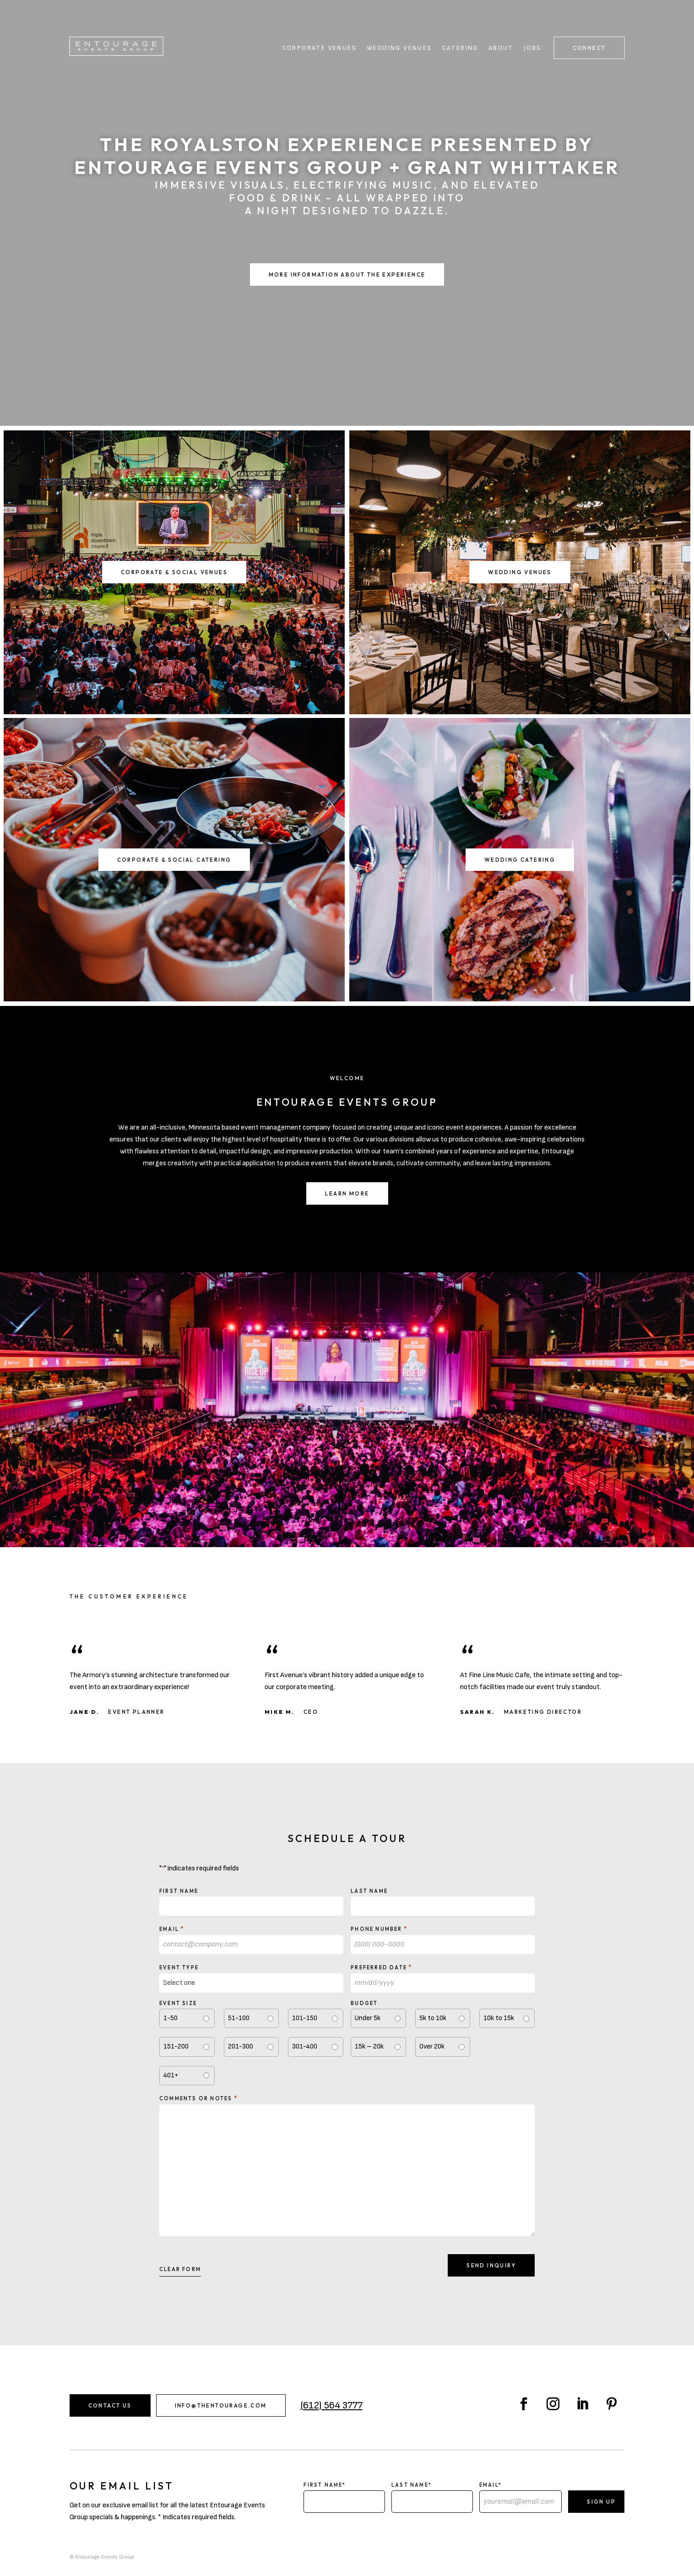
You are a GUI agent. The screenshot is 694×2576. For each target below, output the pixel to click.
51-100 (238, 2018)
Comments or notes (198, 2098)
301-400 (304, 2046)
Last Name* (411, 2485)
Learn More (347, 1193)
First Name (178, 1891)
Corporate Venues (319, 48)
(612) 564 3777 (331, 2405)
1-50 (170, 2018)
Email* (490, 2485)
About (501, 48)
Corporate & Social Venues (174, 572)
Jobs (533, 48)
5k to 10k (432, 2018)
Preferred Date (381, 1967)
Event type (179, 1967)
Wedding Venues (399, 48)
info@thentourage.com (221, 2405)
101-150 (304, 2018)
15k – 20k (369, 2046)
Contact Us (110, 2405)
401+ (170, 2075)
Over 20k (432, 2046)
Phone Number (379, 1928)
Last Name (369, 1891)
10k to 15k (498, 2018)
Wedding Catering (519, 859)
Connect (589, 47)
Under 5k (367, 2018)
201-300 (240, 2046)
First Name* (325, 2485)
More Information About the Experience (347, 274)
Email (171, 1928)
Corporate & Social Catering (174, 859)
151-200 (176, 2046)
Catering (460, 48)
